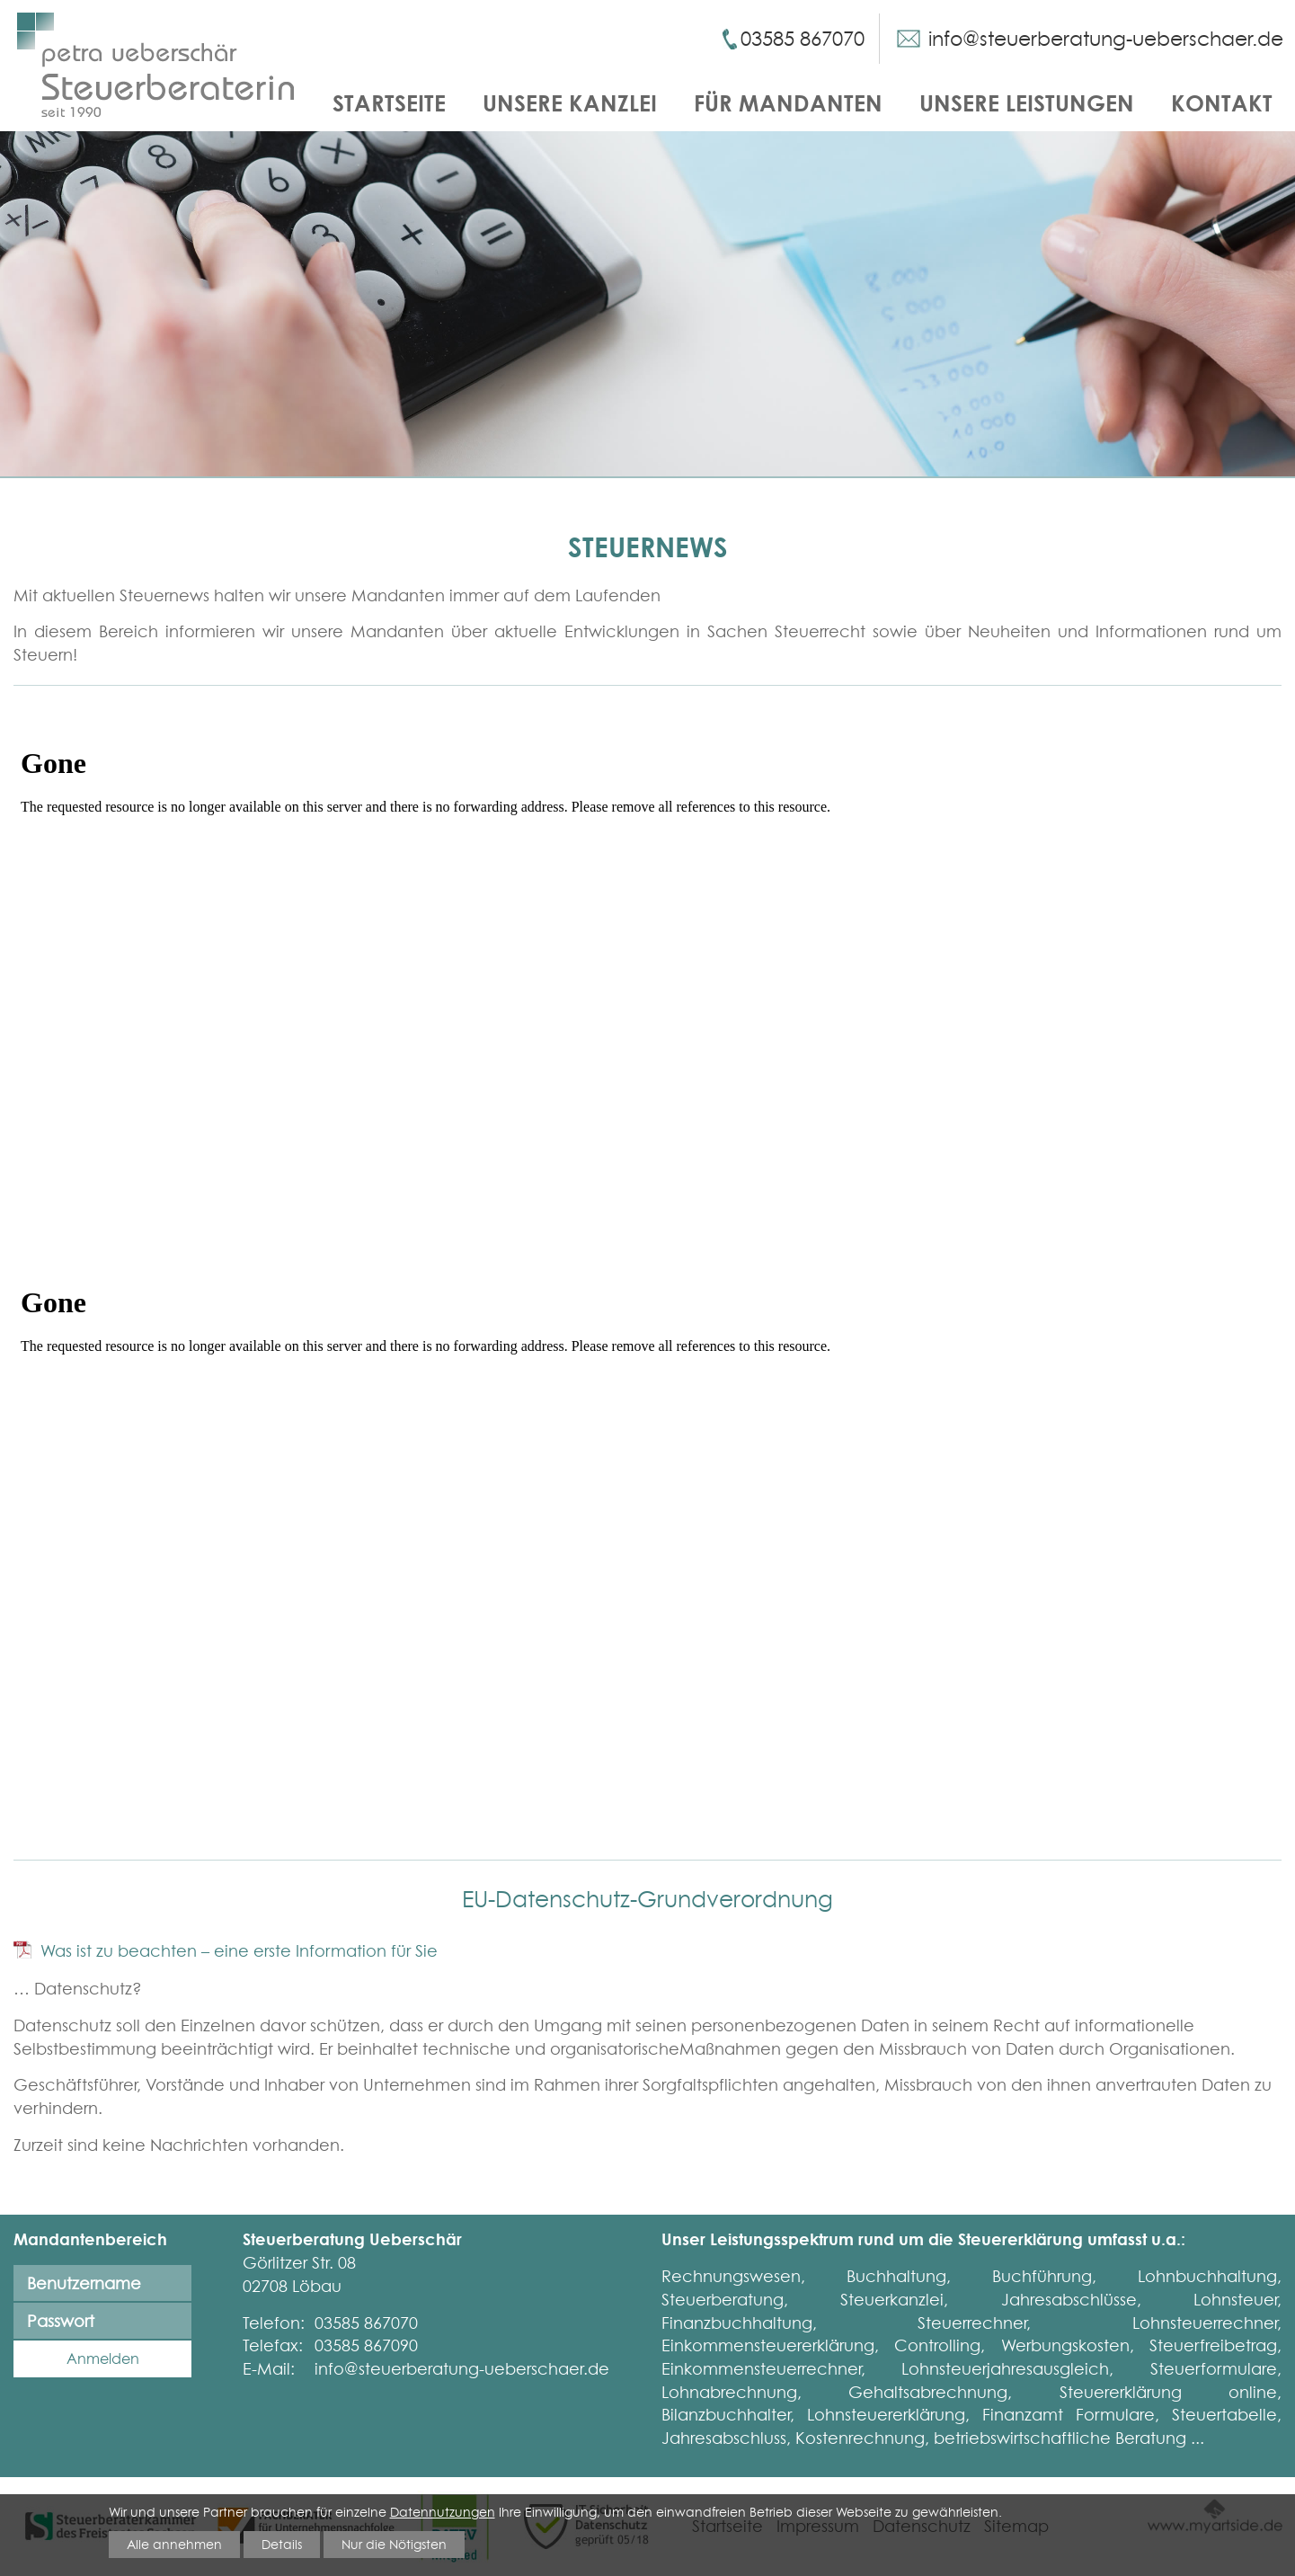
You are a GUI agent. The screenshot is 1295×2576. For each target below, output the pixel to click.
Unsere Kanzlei (570, 103)
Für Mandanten (788, 103)
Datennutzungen (442, 2511)
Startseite (389, 103)
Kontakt (1222, 103)
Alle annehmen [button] (174, 2543)
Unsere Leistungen (1026, 103)
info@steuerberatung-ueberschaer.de (1105, 38)
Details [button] (282, 2543)
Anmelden (103, 2358)
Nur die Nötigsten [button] (394, 2543)
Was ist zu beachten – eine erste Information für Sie (239, 1950)
